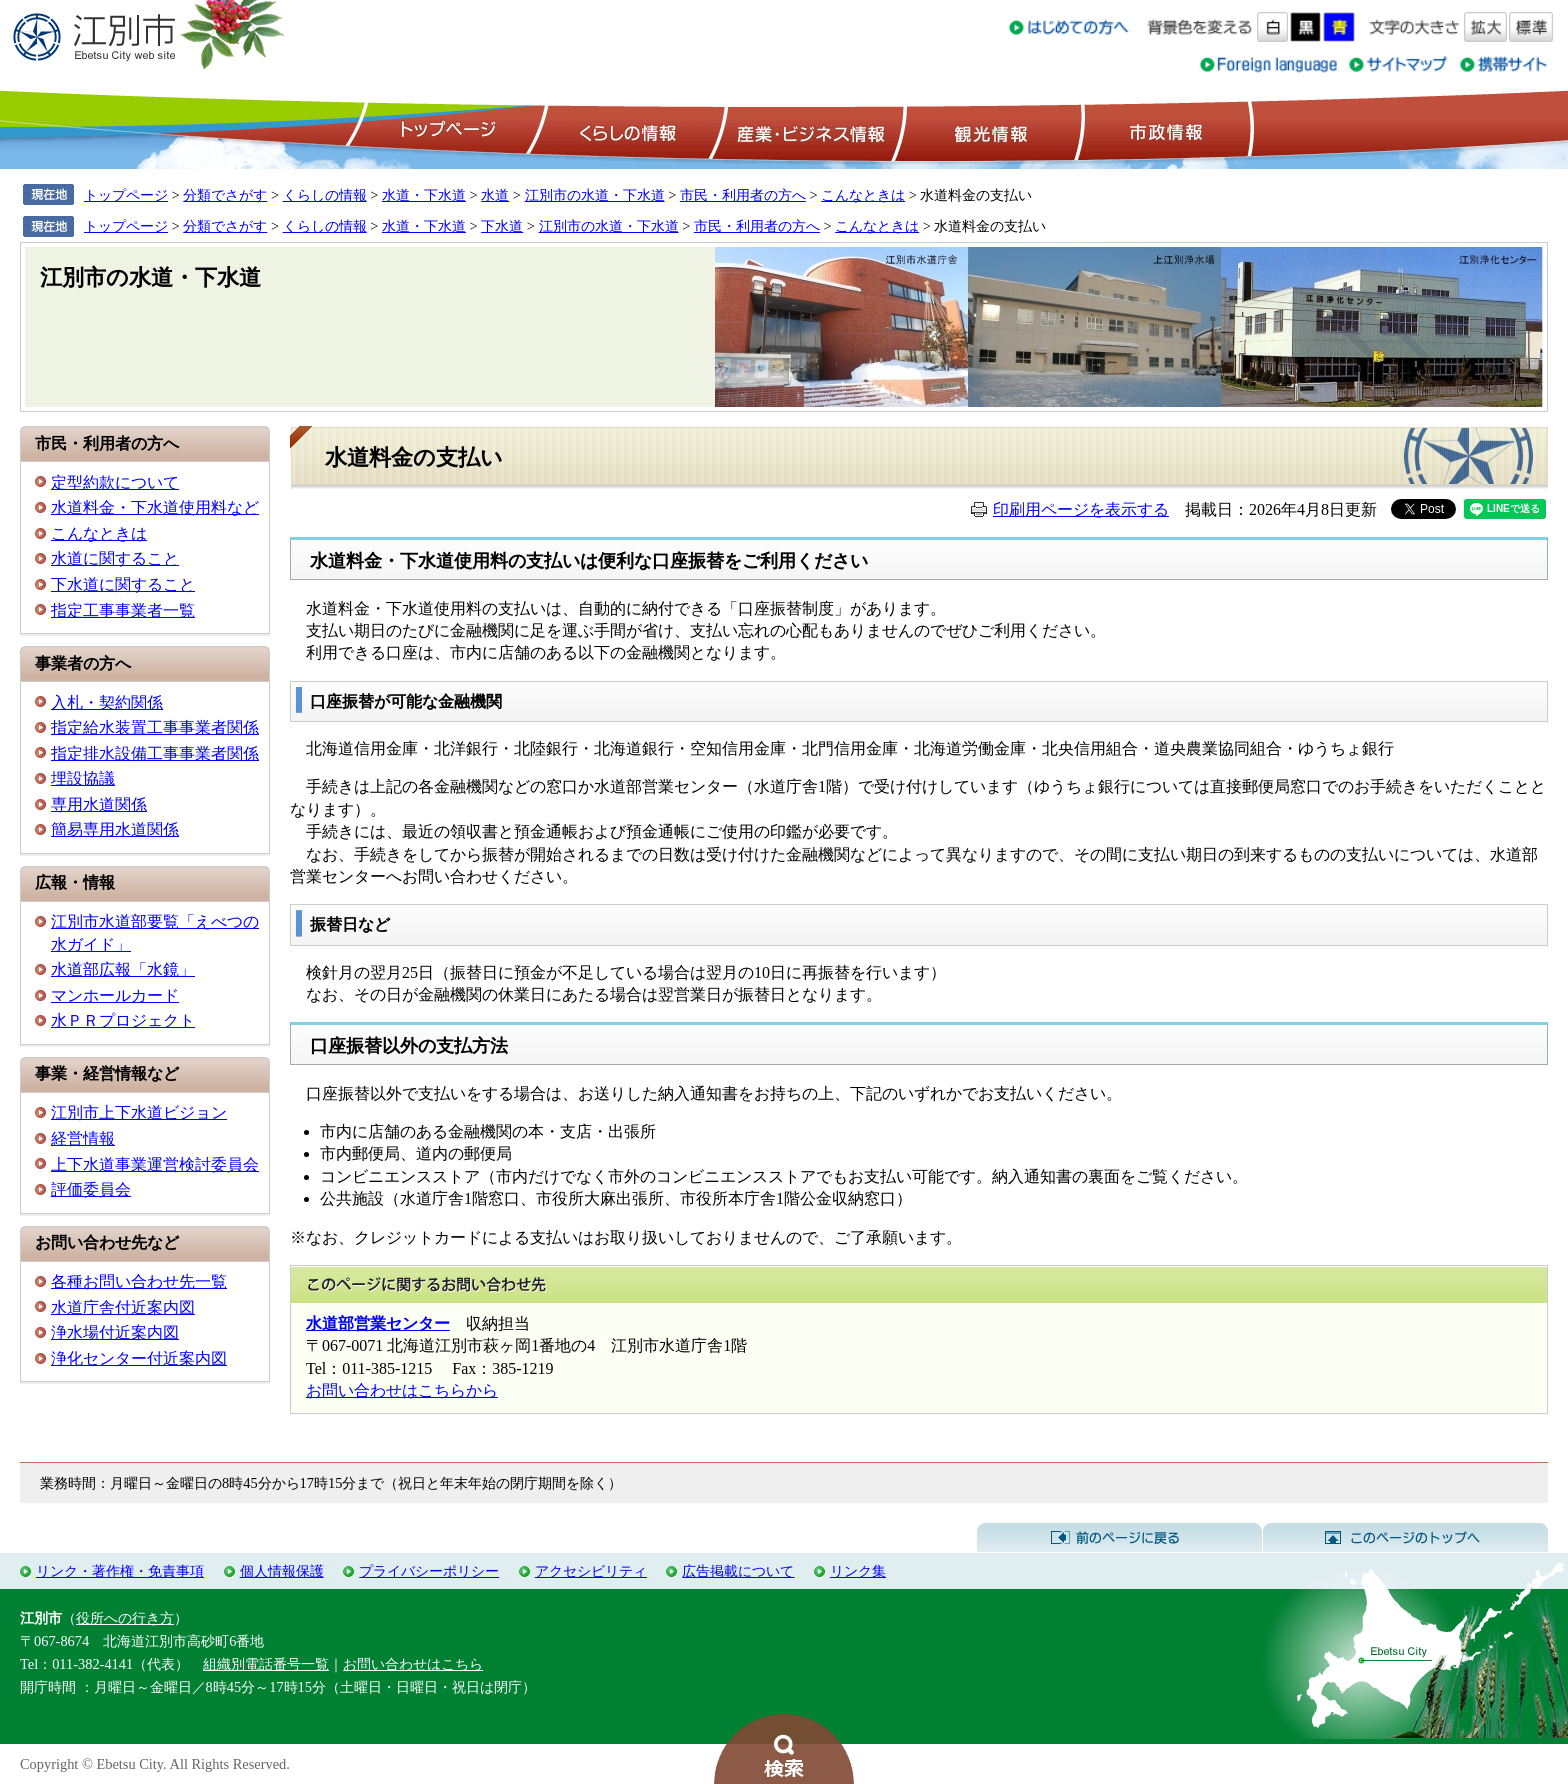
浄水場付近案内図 (115, 1332)
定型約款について (115, 482)
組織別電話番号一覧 (266, 1664)
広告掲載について (738, 1571)
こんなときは (863, 195)
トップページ (445, 131)
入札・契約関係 (107, 702)
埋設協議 (83, 778)
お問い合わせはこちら (413, 1664)
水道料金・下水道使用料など (155, 507)
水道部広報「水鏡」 (123, 969)
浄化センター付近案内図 (139, 1358)
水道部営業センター (378, 1323)
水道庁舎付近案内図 (123, 1307)
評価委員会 (91, 1189)
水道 (495, 195)
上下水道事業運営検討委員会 (155, 1164)
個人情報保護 (282, 1571)
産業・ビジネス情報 (807, 131)
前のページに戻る (1119, 1538)
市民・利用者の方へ (743, 195)
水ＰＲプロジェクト (123, 1020)
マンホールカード (115, 995)
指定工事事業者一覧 (123, 610)
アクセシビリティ (591, 1571)
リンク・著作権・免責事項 (120, 1571)
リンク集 (858, 1571)
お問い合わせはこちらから (402, 1390)
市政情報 (1164, 131)
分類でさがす (225, 195)
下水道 (502, 226)
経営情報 (83, 1138)
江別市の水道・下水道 (595, 195)
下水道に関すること (123, 584)
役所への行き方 (125, 1618)
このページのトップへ (1405, 1538)
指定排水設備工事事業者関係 (155, 753)
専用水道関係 (99, 804)
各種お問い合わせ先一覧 (139, 1281)
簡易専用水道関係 (115, 829)
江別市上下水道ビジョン (139, 1112)
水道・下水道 (424, 195)
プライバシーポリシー (429, 1571)
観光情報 (988, 131)
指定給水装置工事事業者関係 (155, 727)
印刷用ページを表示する (1081, 509)
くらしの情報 (626, 131)
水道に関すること (115, 558)
